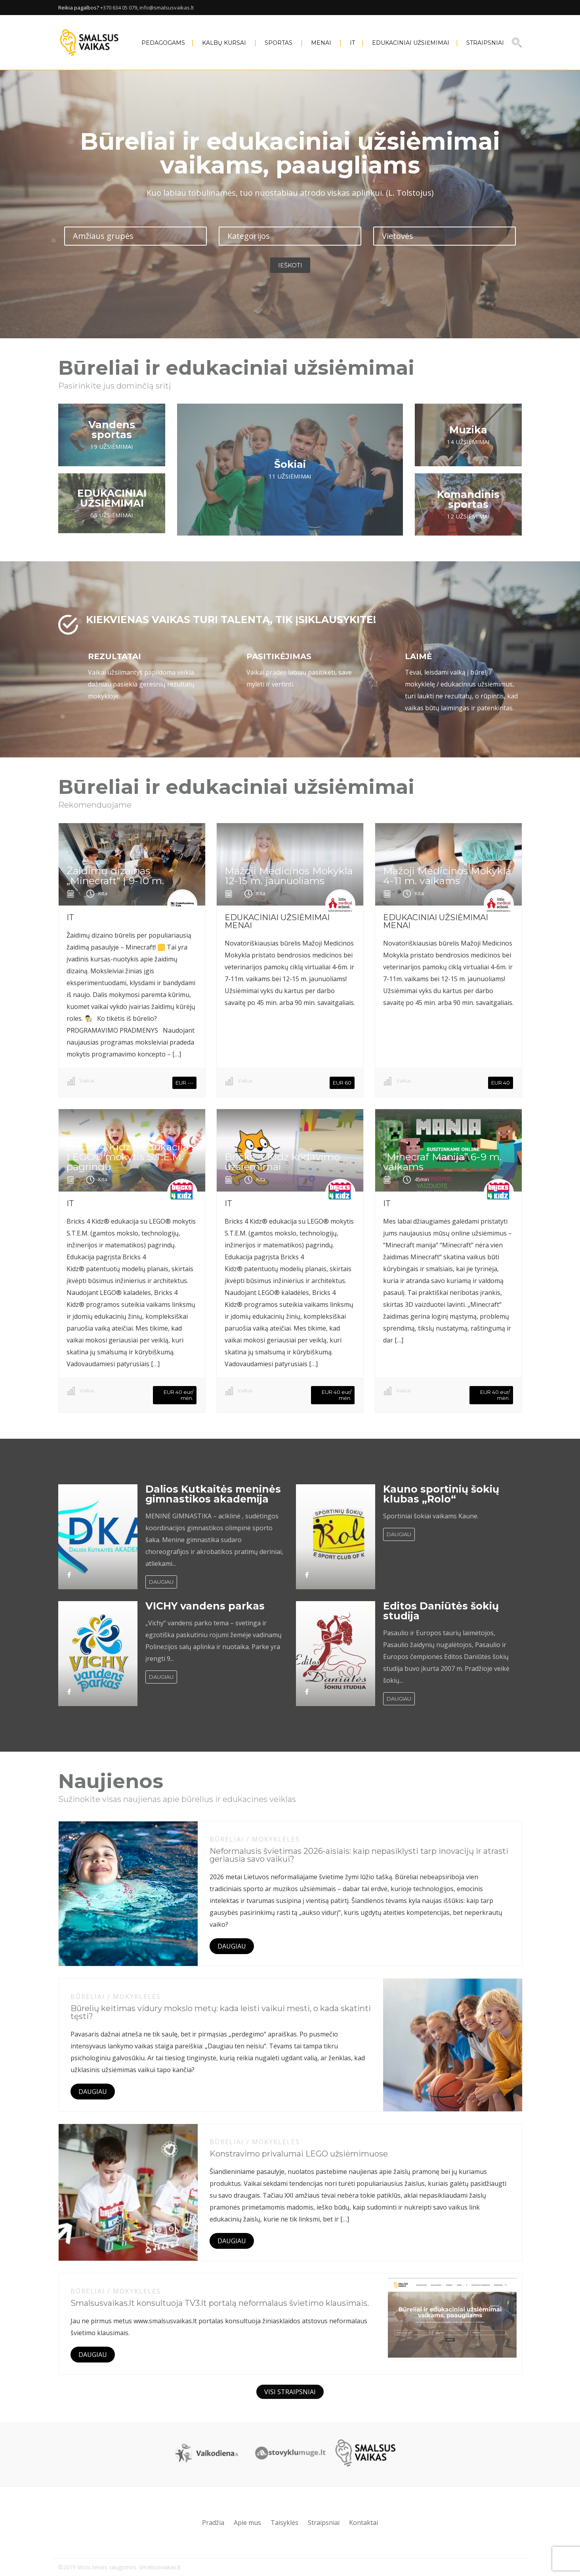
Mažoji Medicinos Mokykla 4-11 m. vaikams (447, 876)
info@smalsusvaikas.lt (166, 7)
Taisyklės (284, 2522)
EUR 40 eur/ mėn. (178, 1395)
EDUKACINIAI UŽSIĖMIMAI (410, 42)
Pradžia (213, 2522)
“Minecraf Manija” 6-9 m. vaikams (442, 1162)
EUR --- (184, 1082)
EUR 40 (500, 1082)
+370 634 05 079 (118, 7)
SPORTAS (278, 42)
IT (352, 42)
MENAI (321, 42)
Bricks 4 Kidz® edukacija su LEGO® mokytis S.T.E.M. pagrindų (134, 1157)
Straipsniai (485, 42)
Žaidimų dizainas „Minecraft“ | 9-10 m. (115, 876)
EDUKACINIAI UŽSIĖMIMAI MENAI (277, 921)
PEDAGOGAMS (163, 42)
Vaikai (87, 1080)
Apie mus (247, 2522)
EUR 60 (342, 1082)
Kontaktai (363, 2522)
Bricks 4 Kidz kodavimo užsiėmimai (282, 1162)
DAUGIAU (161, 1582)
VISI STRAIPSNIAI (290, 2391)
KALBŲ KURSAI (224, 42)
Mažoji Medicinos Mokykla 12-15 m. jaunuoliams (289, 876)
